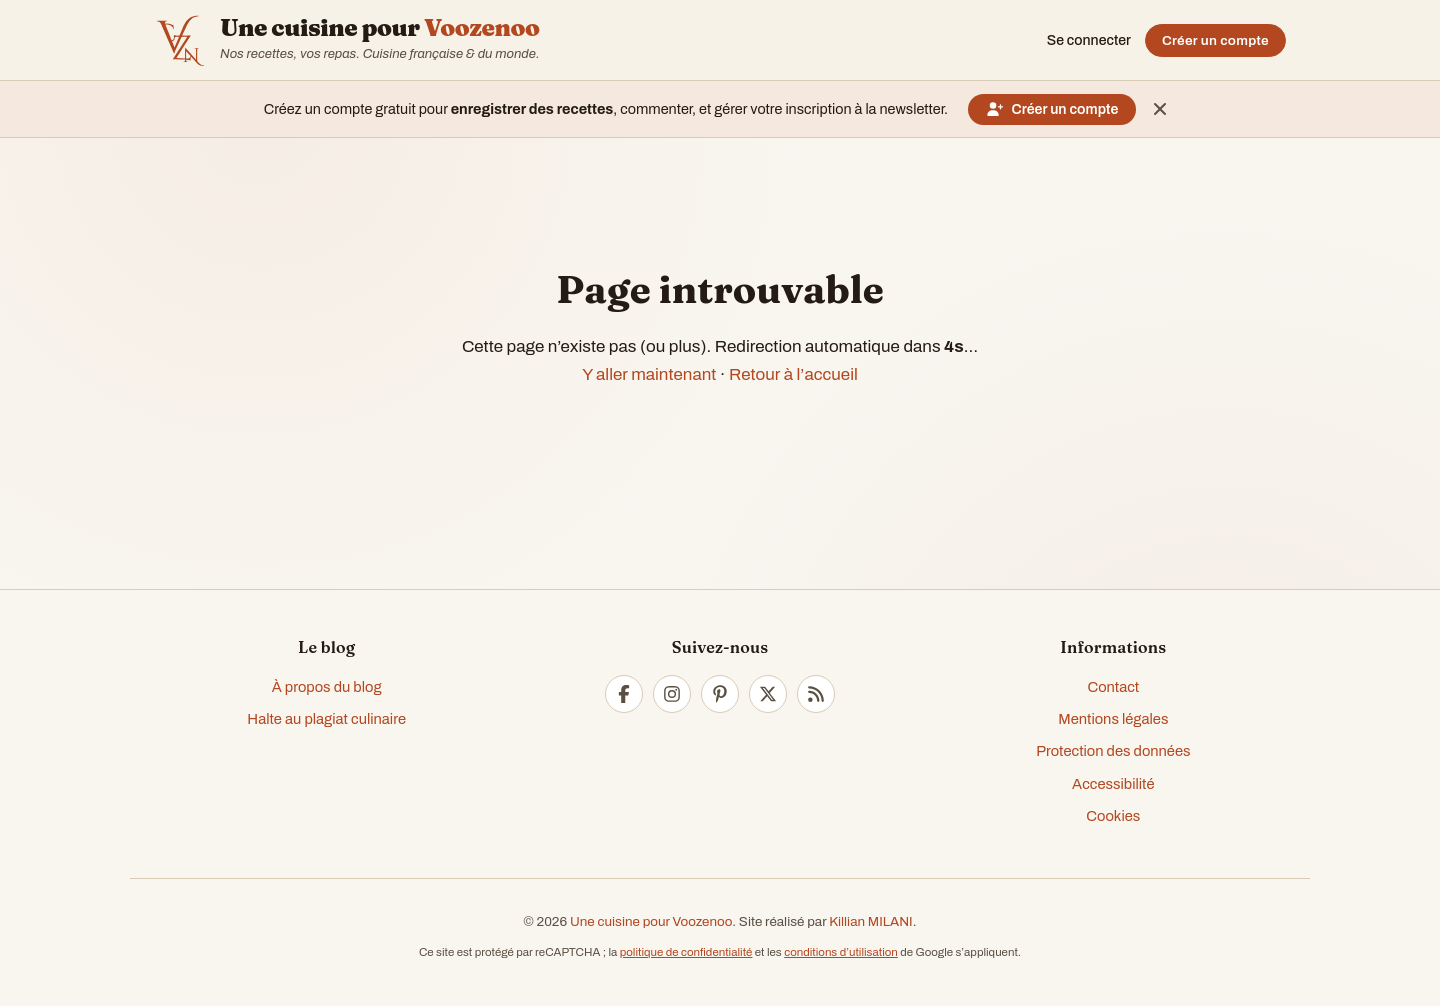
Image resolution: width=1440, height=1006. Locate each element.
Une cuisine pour (379, 28)
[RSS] (816, 694)
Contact (1113, 687)
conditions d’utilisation (841, 952)
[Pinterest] (720, 694)
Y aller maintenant (649, 374)
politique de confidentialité (686, 952)
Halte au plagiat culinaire (326, 719)
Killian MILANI (871, 921)
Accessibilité (1113, 784)
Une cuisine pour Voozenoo (651, 921)
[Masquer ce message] (1160, 109)
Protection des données (1113, 751)
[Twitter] (768, 694)
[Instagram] (672, 694)
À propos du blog (327, 687)
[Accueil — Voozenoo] (180, 40)
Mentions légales (1113, 719)
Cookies (1113, 816)
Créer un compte (1215, 40)
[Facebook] (624, 694)
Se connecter (1089, 40)
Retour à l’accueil (793, 374)
